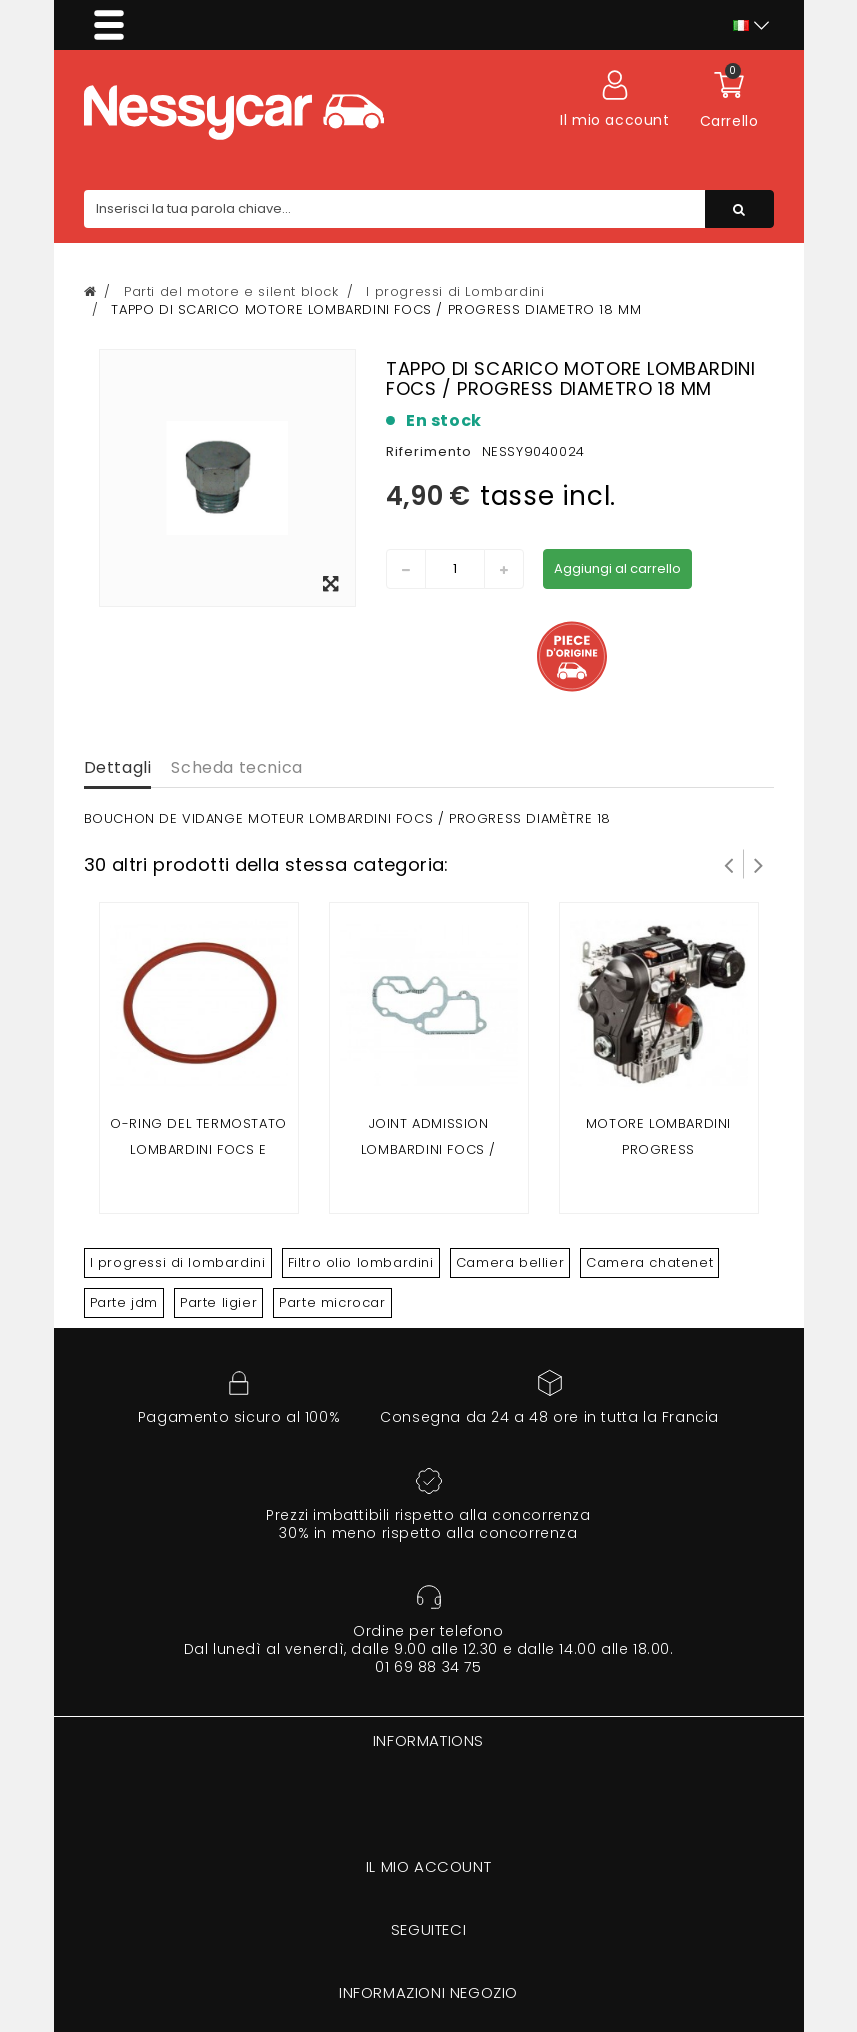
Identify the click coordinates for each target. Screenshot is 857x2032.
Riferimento (429, 451)
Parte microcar (332, 1302)
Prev (729, 864)
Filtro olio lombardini (361, 1262)
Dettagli (118, 767)
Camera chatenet (649, 1262)
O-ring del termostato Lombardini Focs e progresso (198, 1149)
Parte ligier (218, 1302)
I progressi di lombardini (178, 1262)
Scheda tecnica (236, 767)
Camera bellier (510, 1262)
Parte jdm (124, 1302)
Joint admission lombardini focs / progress (428, 1149)
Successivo (759, 864)
